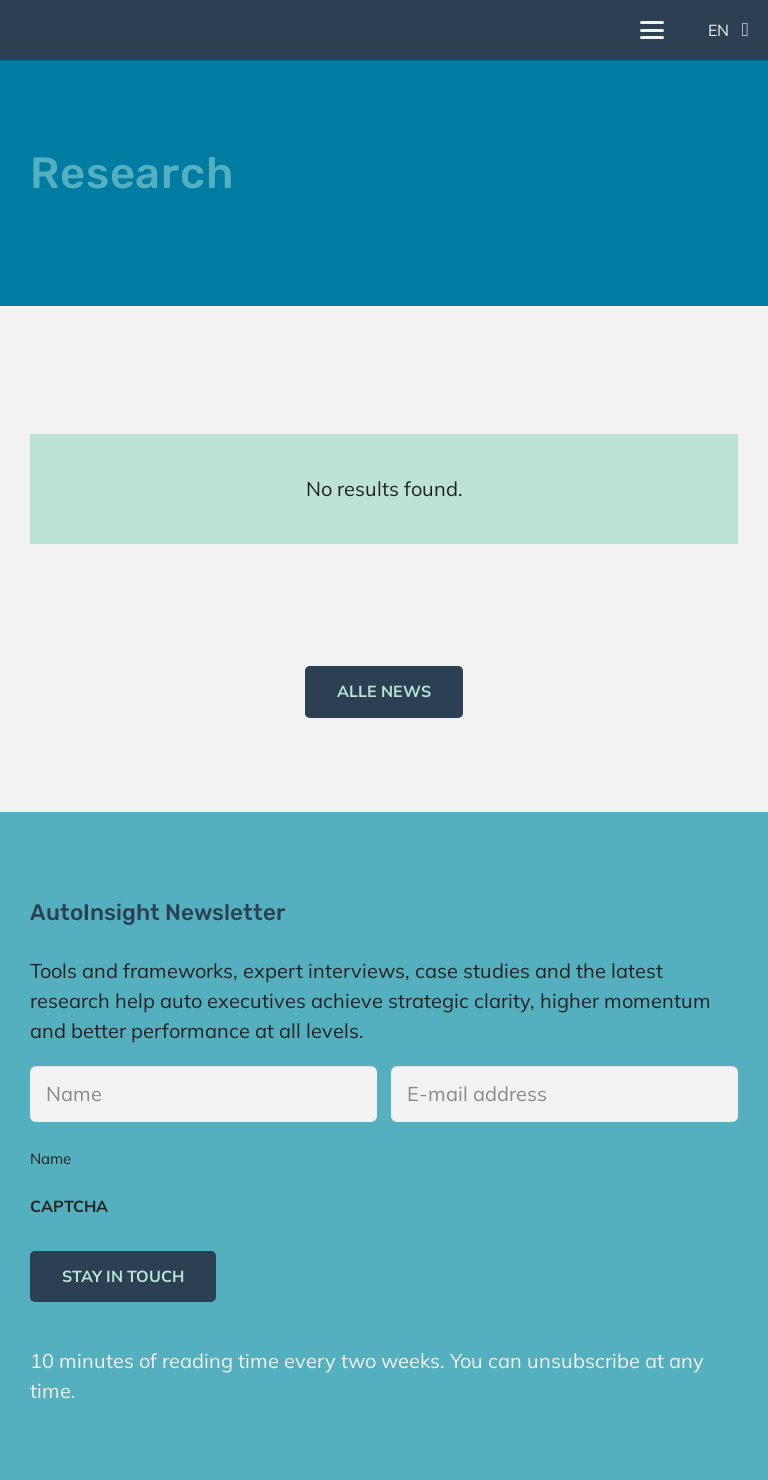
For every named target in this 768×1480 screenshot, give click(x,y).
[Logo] (35, 30)
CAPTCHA (69, 1206)
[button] (652, 30)
